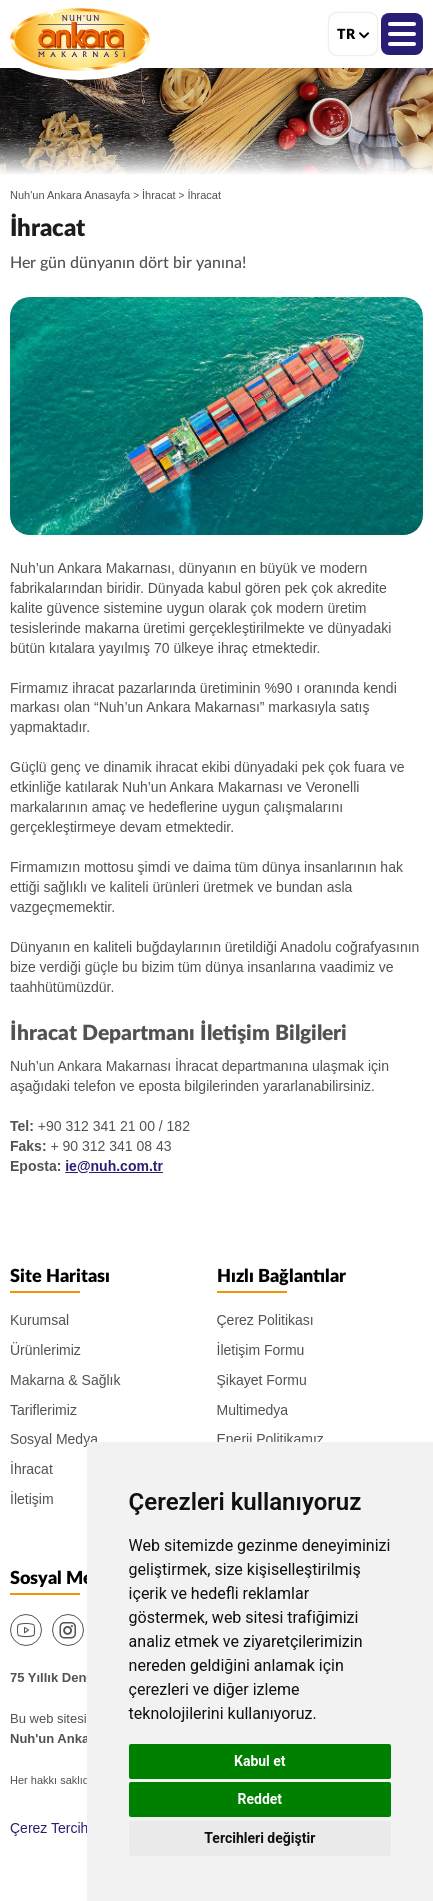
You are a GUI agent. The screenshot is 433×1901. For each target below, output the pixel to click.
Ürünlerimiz (45, 1350)
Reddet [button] (260, 1799)
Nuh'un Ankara (80, 39)
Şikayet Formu (262, 1380)
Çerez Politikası (265, 1320)
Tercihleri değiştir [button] (259, 1838)
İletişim (32, 1499)
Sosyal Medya (54, 1439)
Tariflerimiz (43, 1410)
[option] (216, 415)
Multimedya (253, 1410)
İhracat (159, 195)
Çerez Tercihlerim (64, 1828)
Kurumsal (39, 1320)
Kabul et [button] (260, 1761)
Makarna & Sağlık (65, 1380)
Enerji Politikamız (270, 1439)
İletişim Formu (261, 1350)
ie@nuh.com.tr (114, 1166)
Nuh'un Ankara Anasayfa (70, 195)
